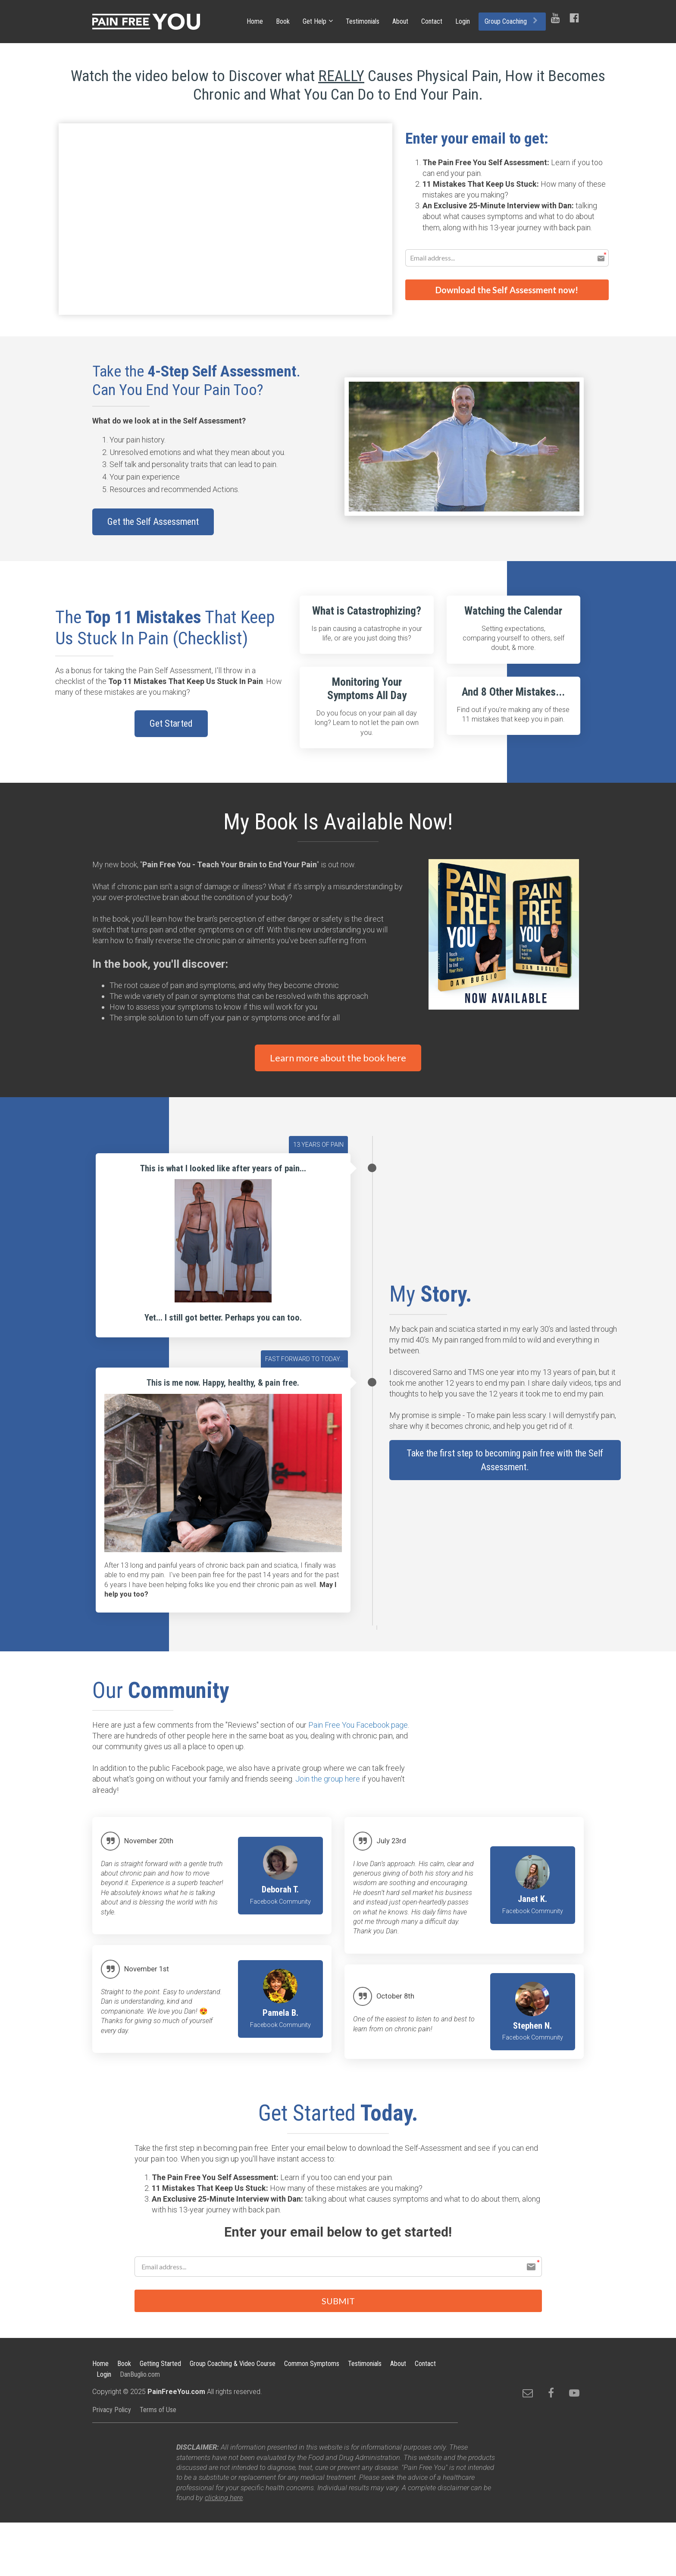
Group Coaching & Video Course (232, 2364)
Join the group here (327, 1778)
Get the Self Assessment (153, 521)
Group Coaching (511, 21)
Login (462, 21)
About (400, 21)
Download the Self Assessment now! (506, 289)
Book (283, 21)
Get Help (314, 21)
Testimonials (362, 21)
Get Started (171, 723)
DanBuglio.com (140, 2375)
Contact (431, 21)
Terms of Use (158, 2411)
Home (255, 21)
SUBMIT (338, 2301)
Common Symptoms (311, 2364)
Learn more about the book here (338, 1058)
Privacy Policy (111, 2411)
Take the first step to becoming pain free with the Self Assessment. (505, 1460)
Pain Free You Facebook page (358, 1724)
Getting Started (160, 2364)
